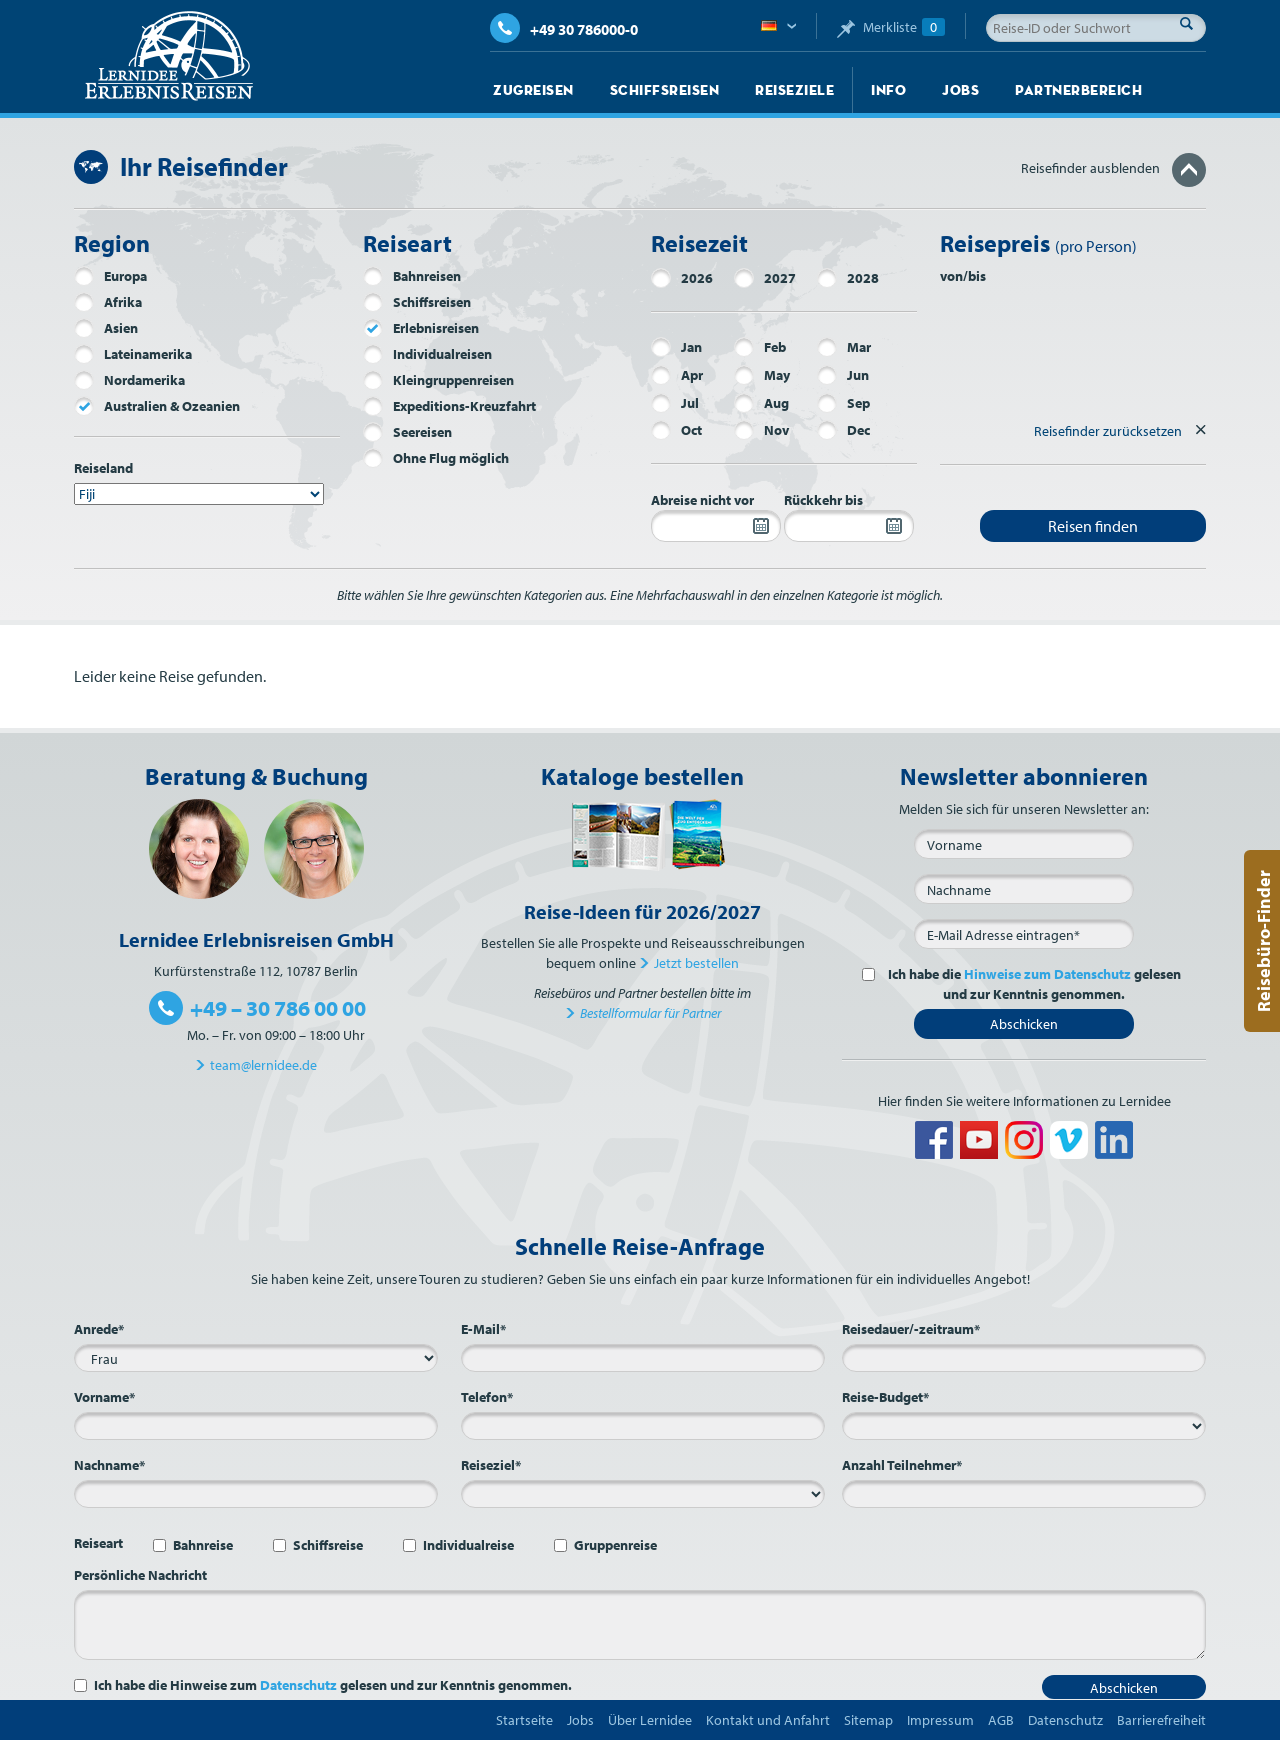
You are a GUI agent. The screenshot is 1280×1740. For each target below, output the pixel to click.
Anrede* (99, 1329)
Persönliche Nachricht (140, 1575)
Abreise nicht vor (702, 500)
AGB (1001, 1720)
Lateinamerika (133, 354)
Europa (110, 276)
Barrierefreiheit (1161, 1720)
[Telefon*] (643, 1426)
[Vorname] (1024, 844)
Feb (760, 347)
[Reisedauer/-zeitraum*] (1024, 1358)
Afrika (108, 302)
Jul (675, 403)
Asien (106, 328)
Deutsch (778, 27)
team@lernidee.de (263, 1065)
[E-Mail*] (1024, 934)
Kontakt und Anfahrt (768, 1720)
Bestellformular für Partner (650, 1013)
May (762, 375)
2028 (848, 278)
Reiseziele (794, 90)
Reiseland (103, 468)
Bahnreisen (412, 276)
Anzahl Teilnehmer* (902, 1465)
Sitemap (868, 1720)
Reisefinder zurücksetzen (1108, 431)
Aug (761, 403)
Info (888, 90)
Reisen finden (1093, 526)
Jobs (960, 90)
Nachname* (109, 1465)
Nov (761, 430)
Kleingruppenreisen (438, 380)
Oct (676, 430)
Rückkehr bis (823, 500)
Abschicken (1024, 1024)
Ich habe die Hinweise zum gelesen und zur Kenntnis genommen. (333, 1685)
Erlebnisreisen (421, 328)
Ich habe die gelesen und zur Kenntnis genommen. (1031, 984)
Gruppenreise (615, 1545)
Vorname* (104, 1397)
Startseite (524, 1720)
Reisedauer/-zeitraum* (911, 1329)
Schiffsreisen (665, 90)
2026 (682, 278)
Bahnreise (203, 1545)
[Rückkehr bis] (849, 526)
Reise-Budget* (885, 1397)
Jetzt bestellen (696, 963)
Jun (843, 375)
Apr (677, 375)
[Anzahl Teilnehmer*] (1024, 1494)
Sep (843, 403)
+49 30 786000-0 (564, 29)
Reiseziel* (491, 1465)
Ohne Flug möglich (436, 458)
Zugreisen (533, 90)
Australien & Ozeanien (157, 406)
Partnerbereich (1078, 90)
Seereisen (407, 432)
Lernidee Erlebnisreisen (169, 56)
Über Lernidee (650, 1720)
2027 (765, 278)
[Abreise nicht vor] (716, 526)
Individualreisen (427, 354)
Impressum (940, 1720)
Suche (1192, 23)
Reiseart (98, 1543)
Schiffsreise (328, 1545)
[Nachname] (1024, 889)
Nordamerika (129, 380)
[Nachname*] (256, 1494)
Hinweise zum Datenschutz (1047, 974)
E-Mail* (483, 1329)
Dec (843, 430)
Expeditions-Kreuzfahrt (449, 406)
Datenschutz (298, 1685)
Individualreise (468, 1545)
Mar (844, 347)
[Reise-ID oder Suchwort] (1096, 28)
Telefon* (487, 1397)
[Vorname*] (256, 1426)
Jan (676, 347)
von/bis (963, 276)
